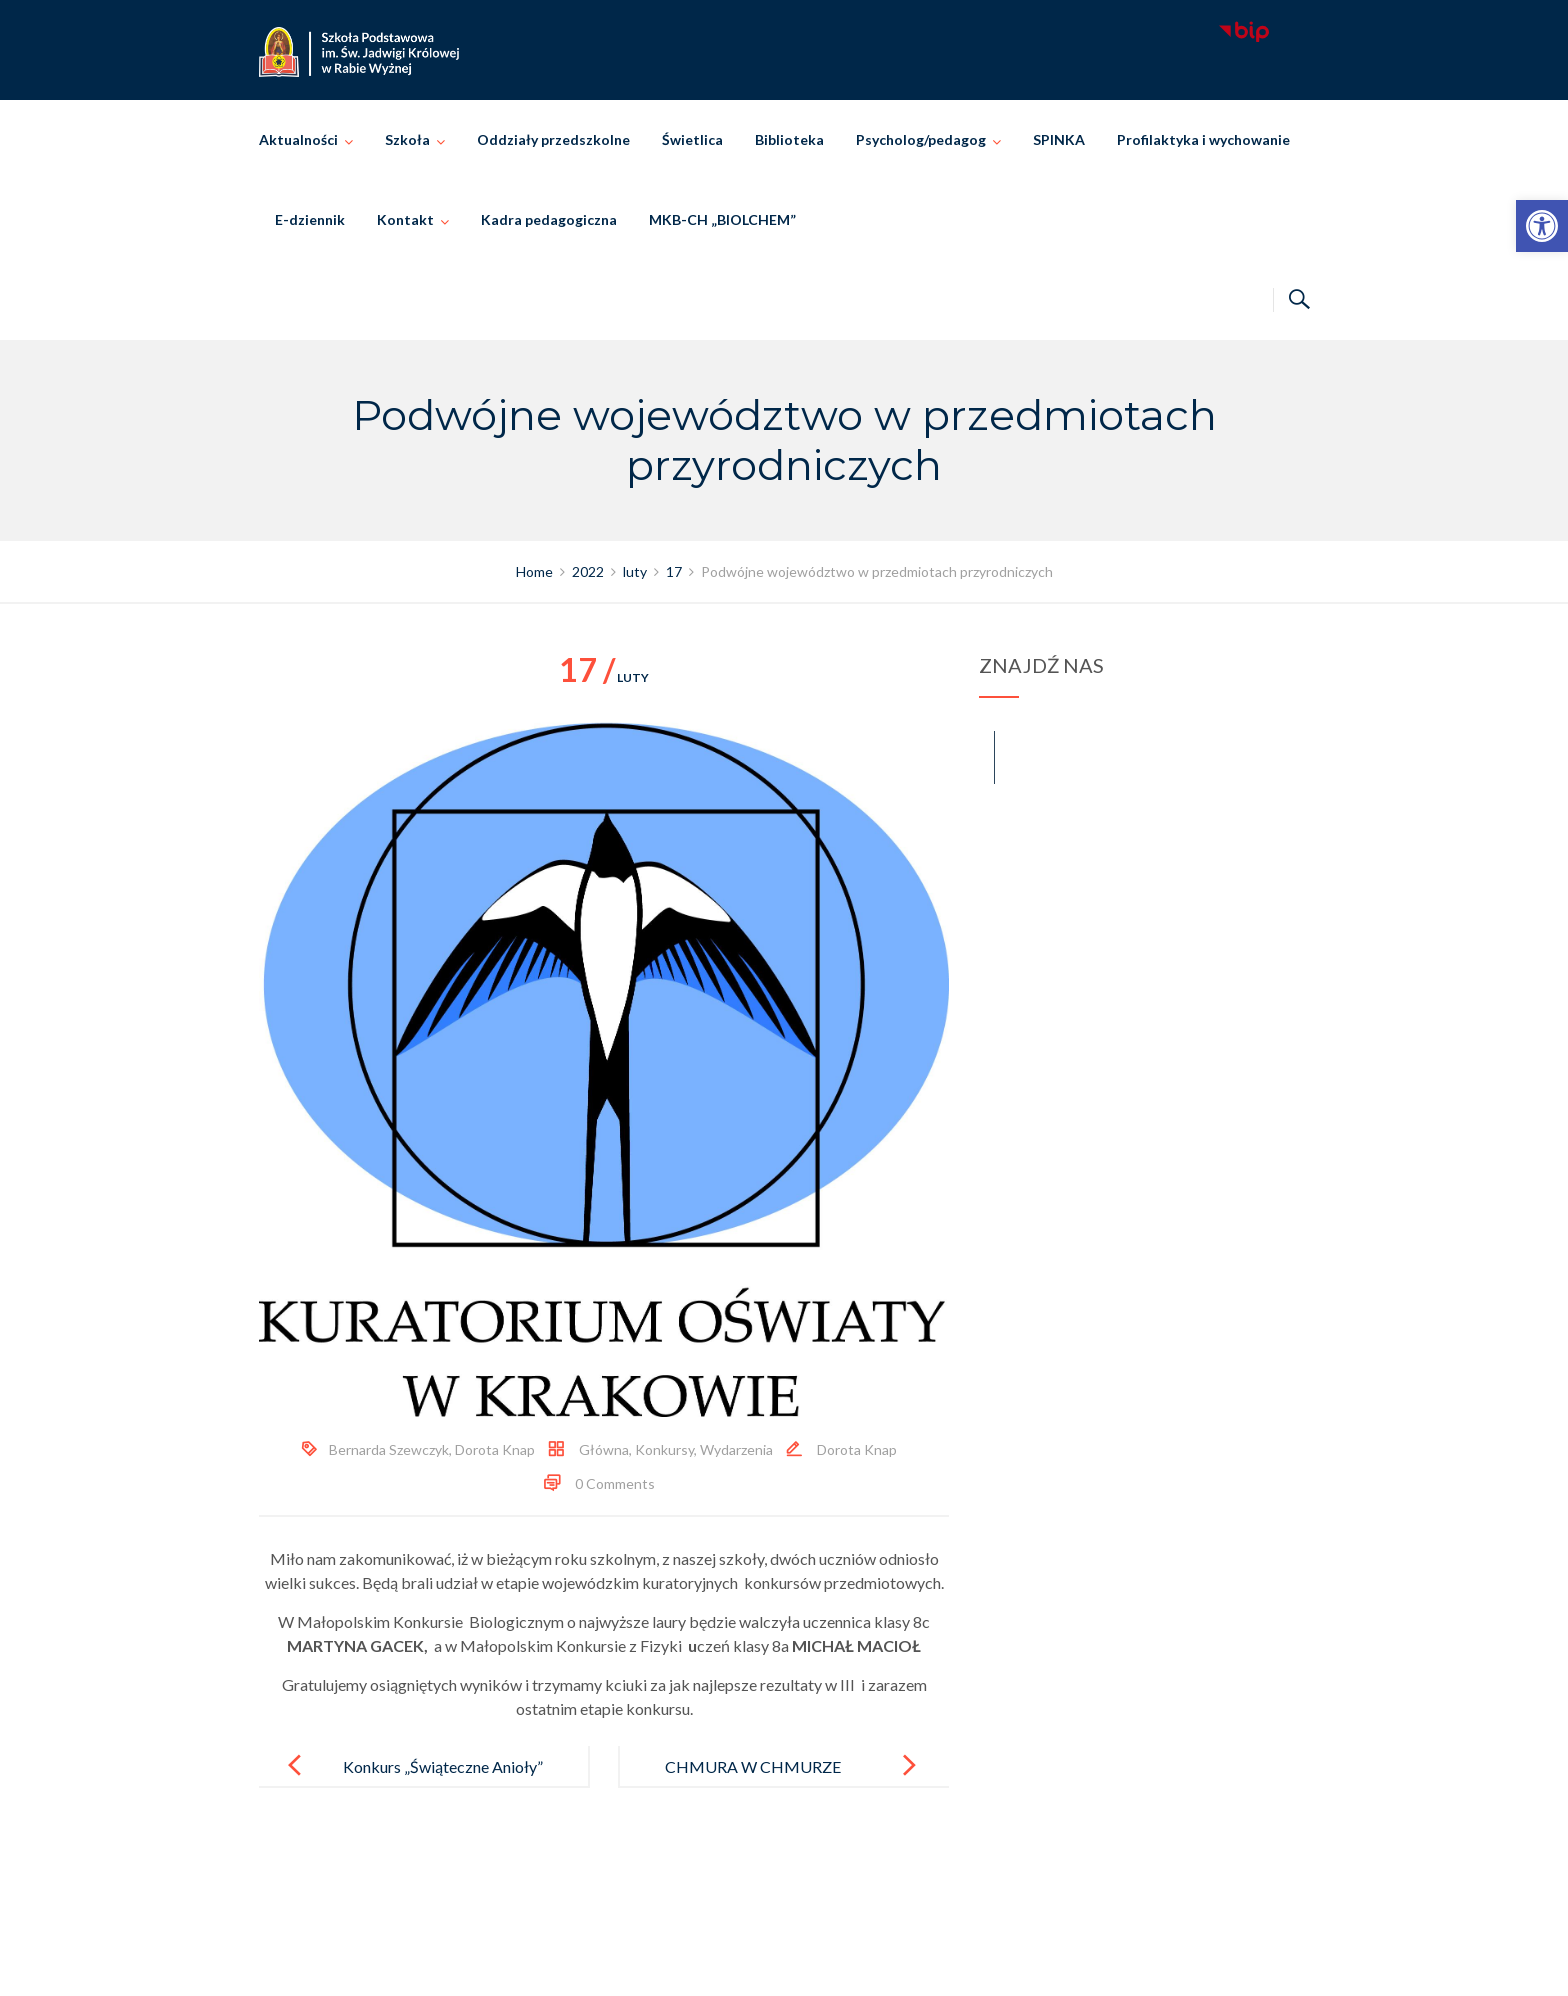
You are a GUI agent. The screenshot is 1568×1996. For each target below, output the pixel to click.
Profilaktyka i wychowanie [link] (1203, 139)
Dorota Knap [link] (495, 1449)
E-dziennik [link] (310, 219)
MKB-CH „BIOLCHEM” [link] (722, 219)
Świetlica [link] (692, 139)
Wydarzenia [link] (736, 1449)
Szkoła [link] (407, 139)
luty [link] (604, 677)
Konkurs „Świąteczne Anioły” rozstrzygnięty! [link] (443, 1782)
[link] (1542, 226)
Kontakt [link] (405, 219)
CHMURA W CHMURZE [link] (753, 1766)
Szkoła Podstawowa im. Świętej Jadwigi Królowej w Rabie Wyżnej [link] (812, 1958)
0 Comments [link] (615, 1483)
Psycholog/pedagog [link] (921, 139)
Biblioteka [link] (789, 139)
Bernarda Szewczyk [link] (389, 1449)
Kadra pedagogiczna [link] (549, 219)
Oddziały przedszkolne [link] (553, 139)
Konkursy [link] (664, 1449)
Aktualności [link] (298, 139)
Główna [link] (604, 1449)
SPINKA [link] (1059, 139)
